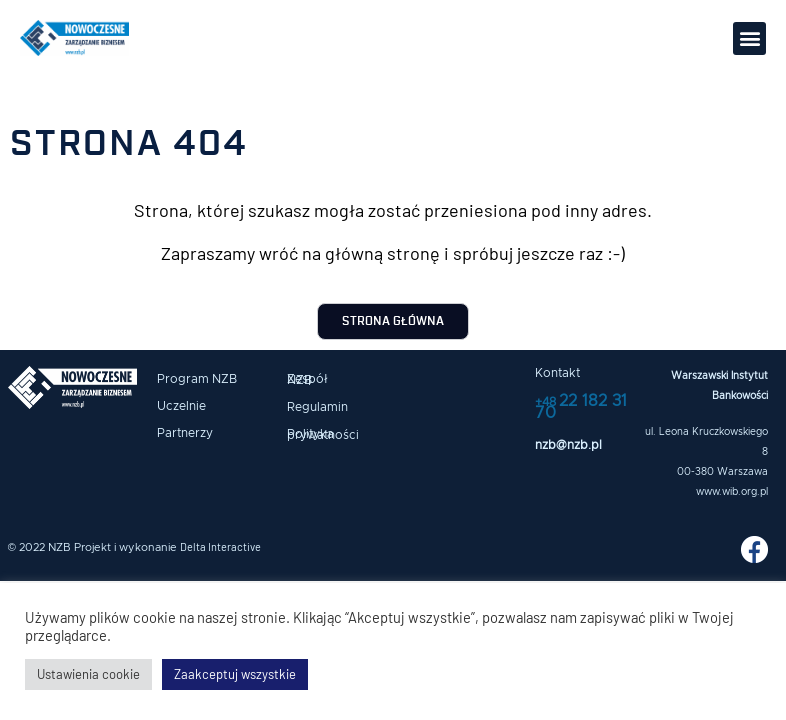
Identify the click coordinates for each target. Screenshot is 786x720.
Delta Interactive (220, 546)
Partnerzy (185, 433)
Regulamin (317, 407)
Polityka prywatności (323, 434)
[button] (749, 38)
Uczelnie (181, 406)
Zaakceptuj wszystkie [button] (235, 674)
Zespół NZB (307, 379)
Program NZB (197, 379)
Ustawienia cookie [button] (88, 674)
